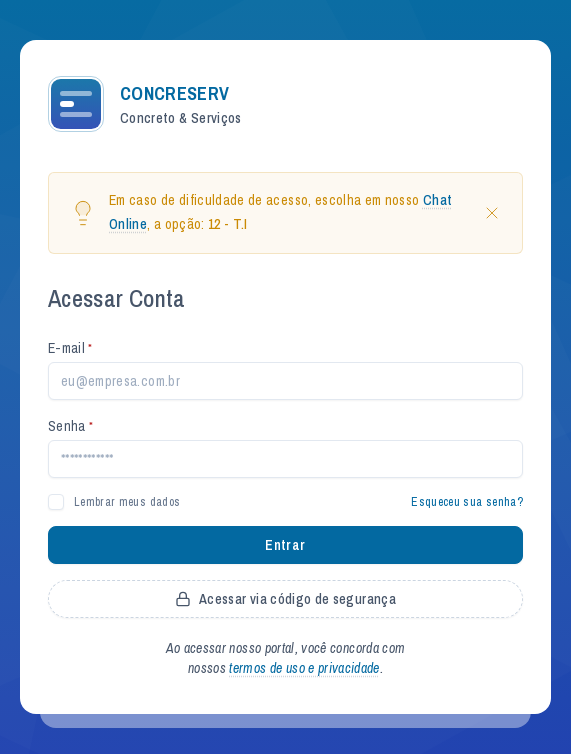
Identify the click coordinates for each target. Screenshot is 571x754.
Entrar (285, 545)
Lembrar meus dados (127, 502)
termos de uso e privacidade (304, 668)
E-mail (70, 348)
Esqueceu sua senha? (467, 502)
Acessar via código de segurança (285, 599)
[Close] (492, 213)
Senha (70, 426)
